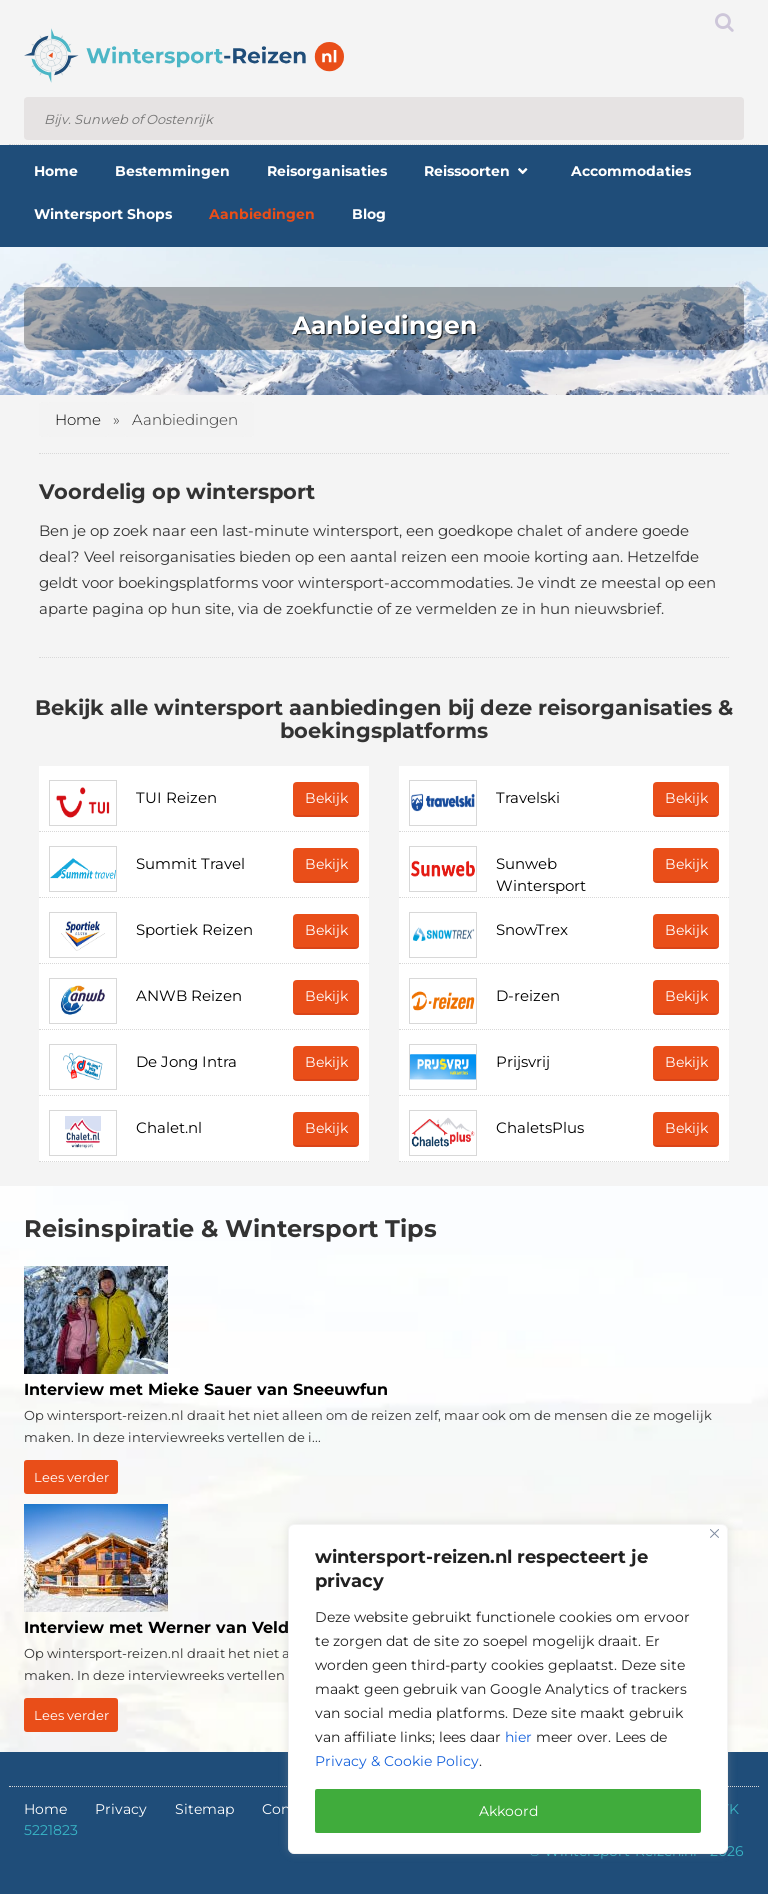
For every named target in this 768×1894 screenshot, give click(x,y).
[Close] (714, 1533)
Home (78, 419)
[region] (508, 1689)
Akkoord (508, 1811)
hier (518, 1737)
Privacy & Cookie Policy (397, 1761)
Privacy (121, 1809)
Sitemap (204, 1809)
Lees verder (71, 1477)
